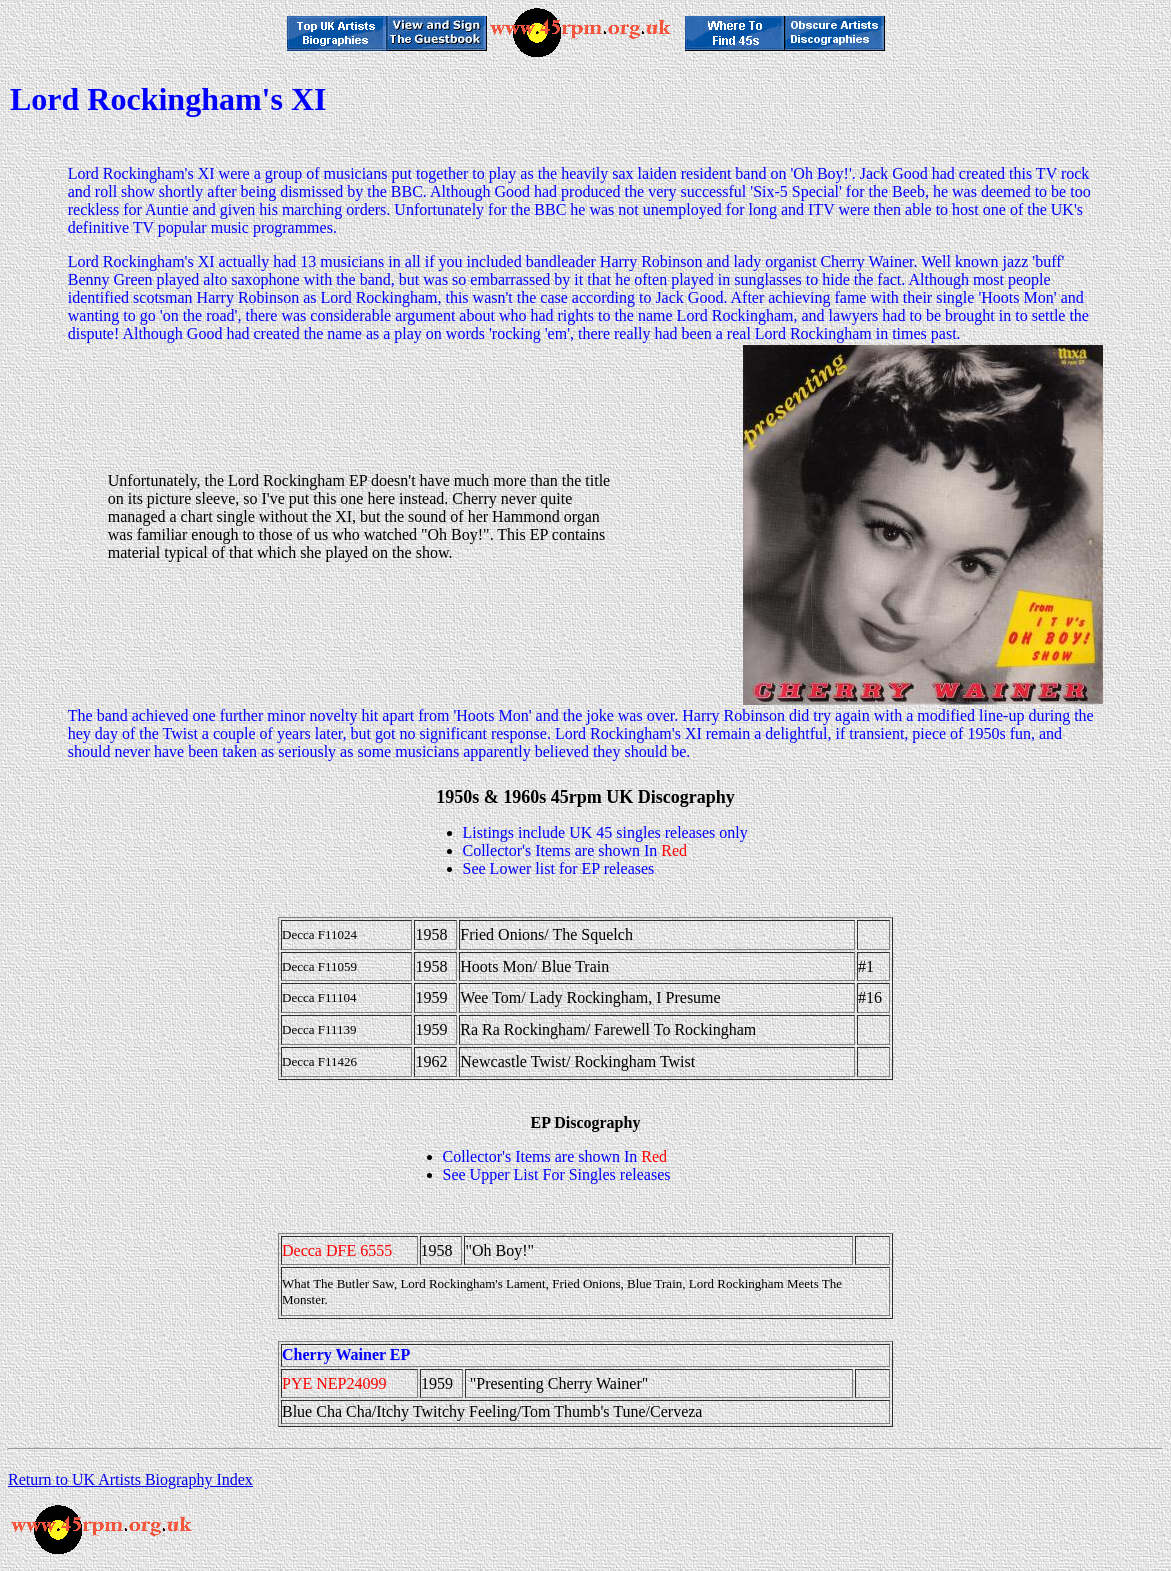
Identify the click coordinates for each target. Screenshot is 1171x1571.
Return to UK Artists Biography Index (130, 1479)
